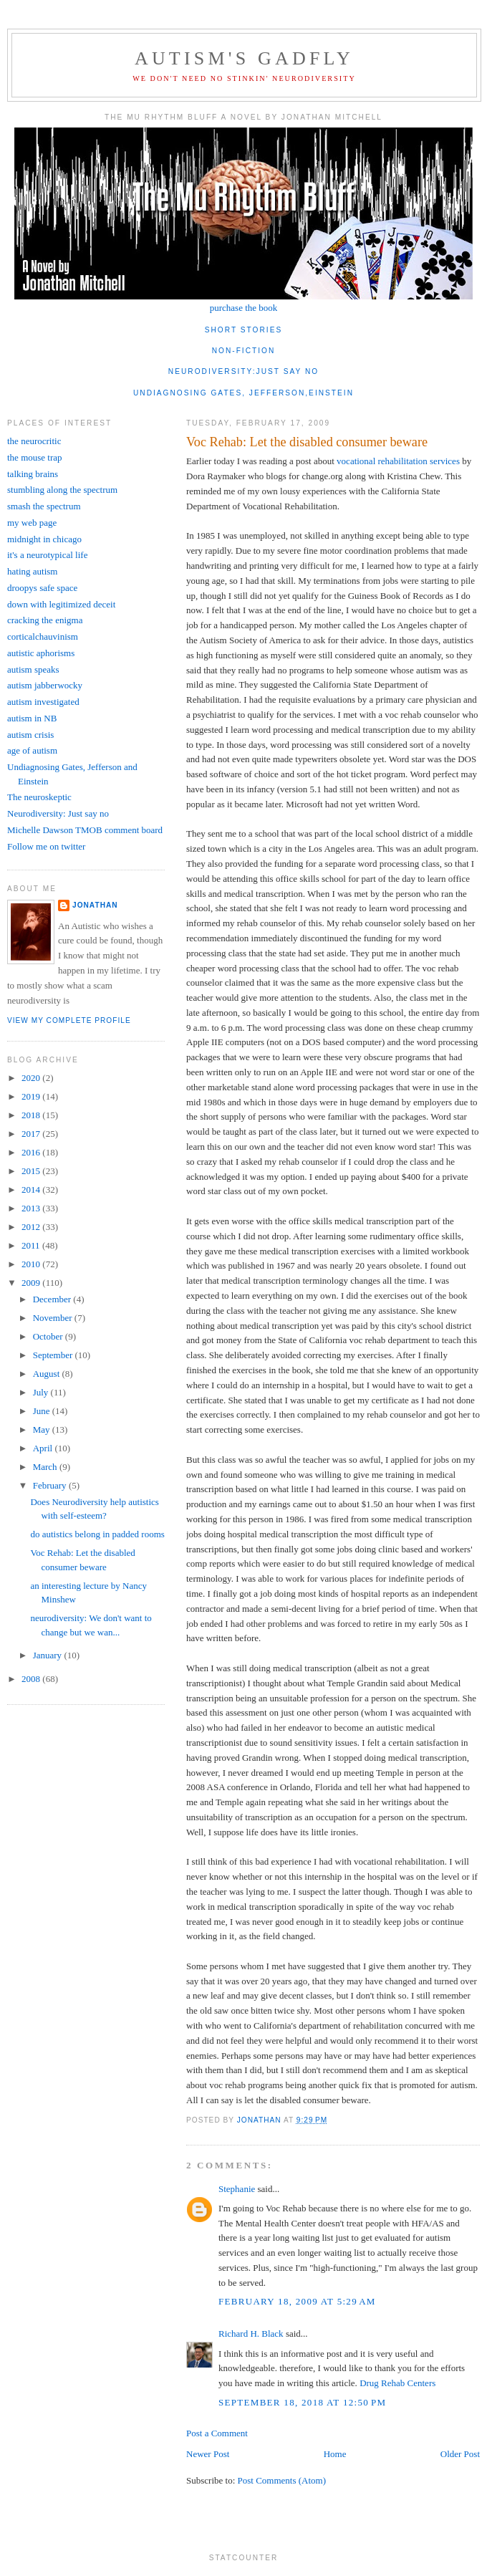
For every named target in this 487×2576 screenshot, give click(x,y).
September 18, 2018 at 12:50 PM (302, 2402)
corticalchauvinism (42, 636)
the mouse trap (34, 457)
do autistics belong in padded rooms (97, 1534)
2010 (31, 1264)
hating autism (32, 571)
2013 (31, 1208)
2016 (31, 1152)
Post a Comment (217, 2433)
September (54, 1355)
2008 (31, 1678)
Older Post (460, 2453)
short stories (244, 330)
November (53, 1317)
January (48, 1655)
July (42, 1392)
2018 (31, 1115)
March (46, 1466)
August (47, 1373)
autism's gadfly (244, 58)
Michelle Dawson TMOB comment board (85, 830)
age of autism (32, 750)
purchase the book (244, 307)
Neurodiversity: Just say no (58, 813)
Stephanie (236, 2188)
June (42, 1410)
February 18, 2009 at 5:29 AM (297, 2301)
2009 (31, 1282)
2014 (31, 1189)
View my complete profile (69, 1020)
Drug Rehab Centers (397, 2383)
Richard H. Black (251, 2333)
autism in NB (32, 718)
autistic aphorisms (40, 653)
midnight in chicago (44, 539)
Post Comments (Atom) (282, 2480)
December (53, 1299)
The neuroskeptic (39, 797)
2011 (31, 1245)
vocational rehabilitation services (399, 461)
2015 (31, 1171)
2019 (31, 1096)
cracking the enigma (44, 620)
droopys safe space (42, 587)
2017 (31, 1133)
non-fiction (244, 351)
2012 (31, 1226)
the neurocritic (34, 441)
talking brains (32, 473)
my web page (32, 522)
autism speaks (33, 669)
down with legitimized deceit (61, 604)
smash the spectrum (44, 506)
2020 (31, 1077)
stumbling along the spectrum (62, 489)
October (49, 1336)
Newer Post (207, 2453)
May (42, 1429)
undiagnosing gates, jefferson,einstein (243, 393)
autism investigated (43, 701)
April (44, 1448)
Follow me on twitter (46, 846)
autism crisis (30, 734)
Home (335, 2453)
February (51, 1485)
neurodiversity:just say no (243, 371)
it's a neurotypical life (47, 554)
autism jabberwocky (44, 685)
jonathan (95, 905)
